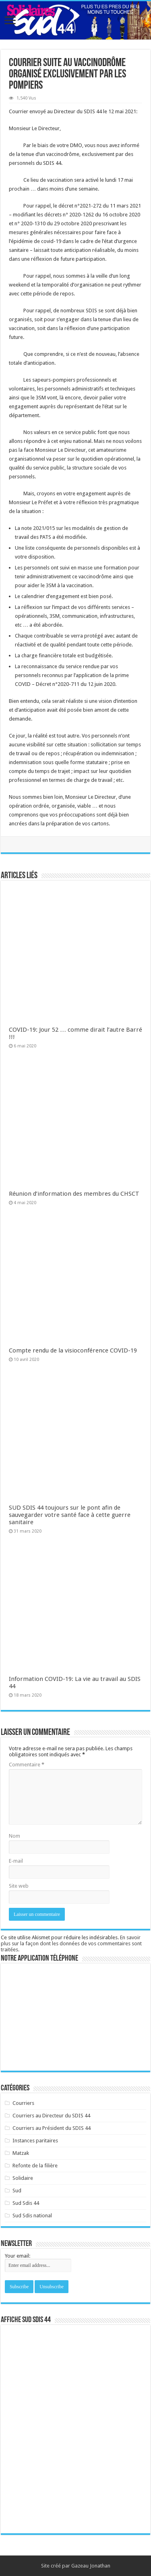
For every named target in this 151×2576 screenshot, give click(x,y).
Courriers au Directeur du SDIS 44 (51, 2116)
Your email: (17, 2256)
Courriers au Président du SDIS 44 (51, 2128)
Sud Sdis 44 (25, 2203)
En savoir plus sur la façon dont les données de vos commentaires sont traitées (71, 1943)
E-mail (16, 1861)
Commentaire (26, 1765)
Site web (19, 1886)
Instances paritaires (35, 2141)
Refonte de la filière (35, 2166)
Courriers (23, 2103)
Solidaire (22, 2178)
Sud (16, 2191)
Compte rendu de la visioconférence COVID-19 (73, 1350)
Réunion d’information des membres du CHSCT (74, 1193)
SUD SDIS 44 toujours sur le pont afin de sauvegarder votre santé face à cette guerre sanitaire (69, 1515)
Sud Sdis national (32, 2215)
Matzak (20, 2153)
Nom (14, 1836)
